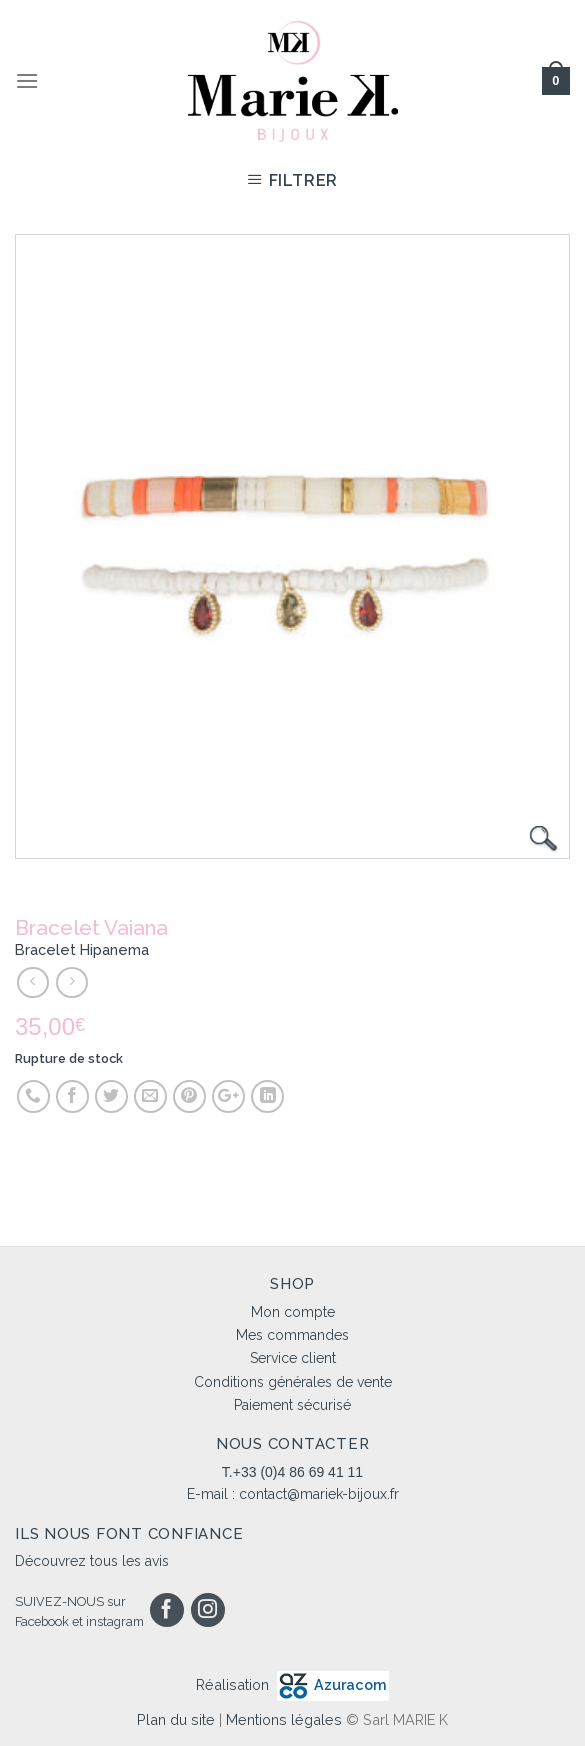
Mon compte (293, 1312)
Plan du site (176, 1719)
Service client (293, 1358)
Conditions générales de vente (293, 1382)
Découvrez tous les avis (92, 1561)
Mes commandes (292, 1335)
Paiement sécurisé (292, 1405)
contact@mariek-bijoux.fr (319, 1494)
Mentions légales (284, 1719)
